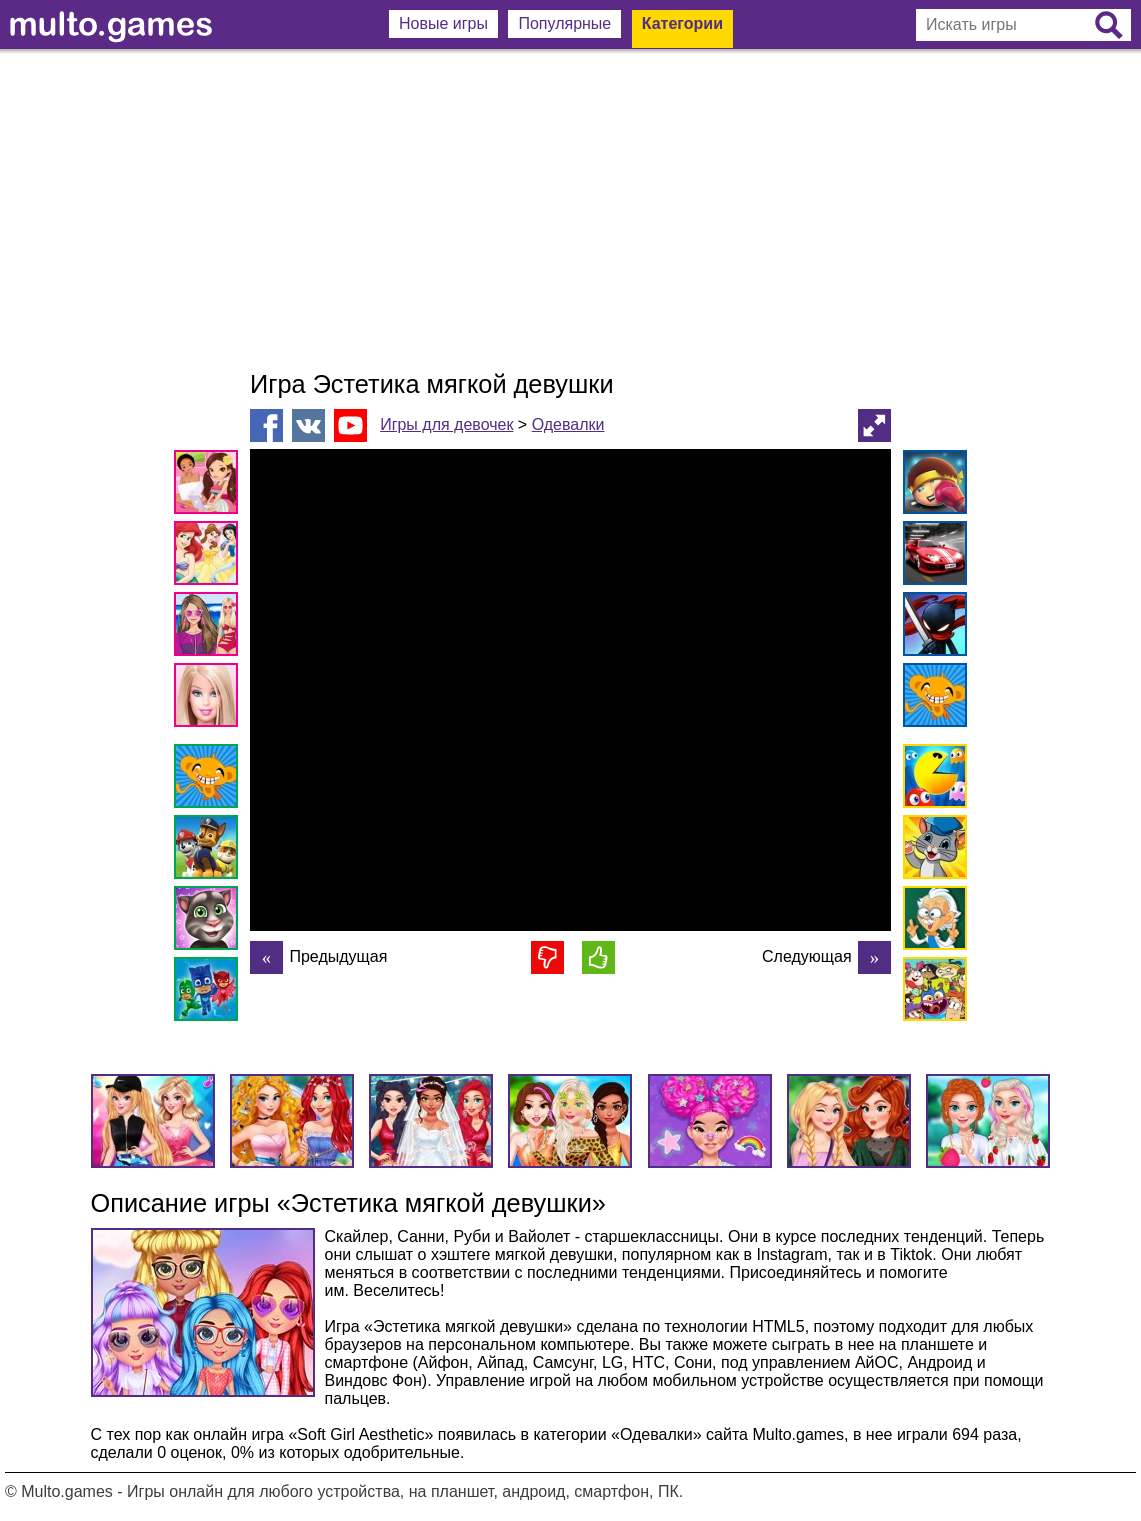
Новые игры (443, 23)
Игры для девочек (446, 424)
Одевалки (568, 424)
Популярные (564, 23)
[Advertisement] (570, 210)
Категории (682, 23)
